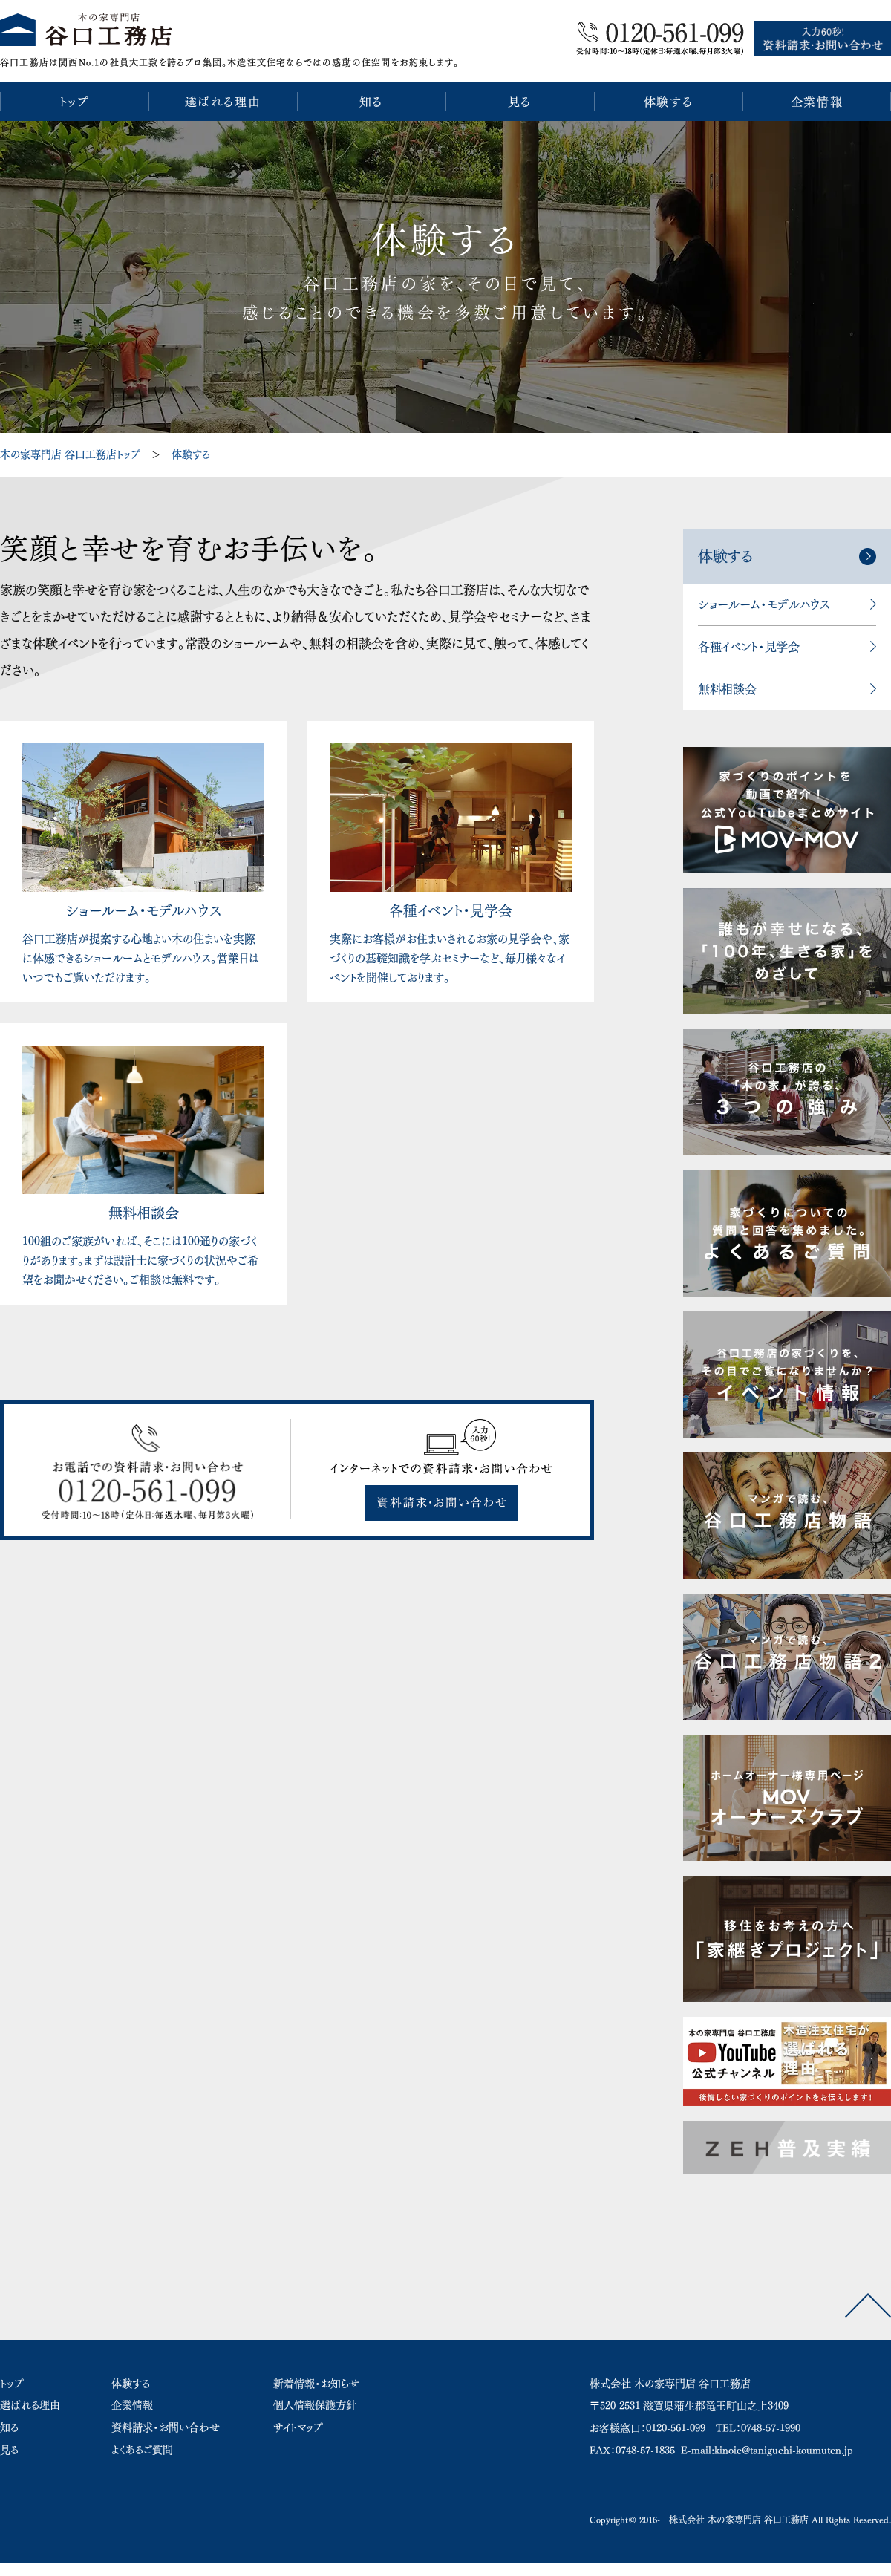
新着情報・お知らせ (316, 2383)
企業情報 (132, 2405)
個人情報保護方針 (314, 2405)
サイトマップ (298, 2427)
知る (9, 2427)
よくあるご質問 (142, 2450)
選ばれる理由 (30, 2405)
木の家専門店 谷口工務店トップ (70, 454)
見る (9, 2450)
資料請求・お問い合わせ (165, 2427)
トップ (12, 2383)
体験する (191, 454)
